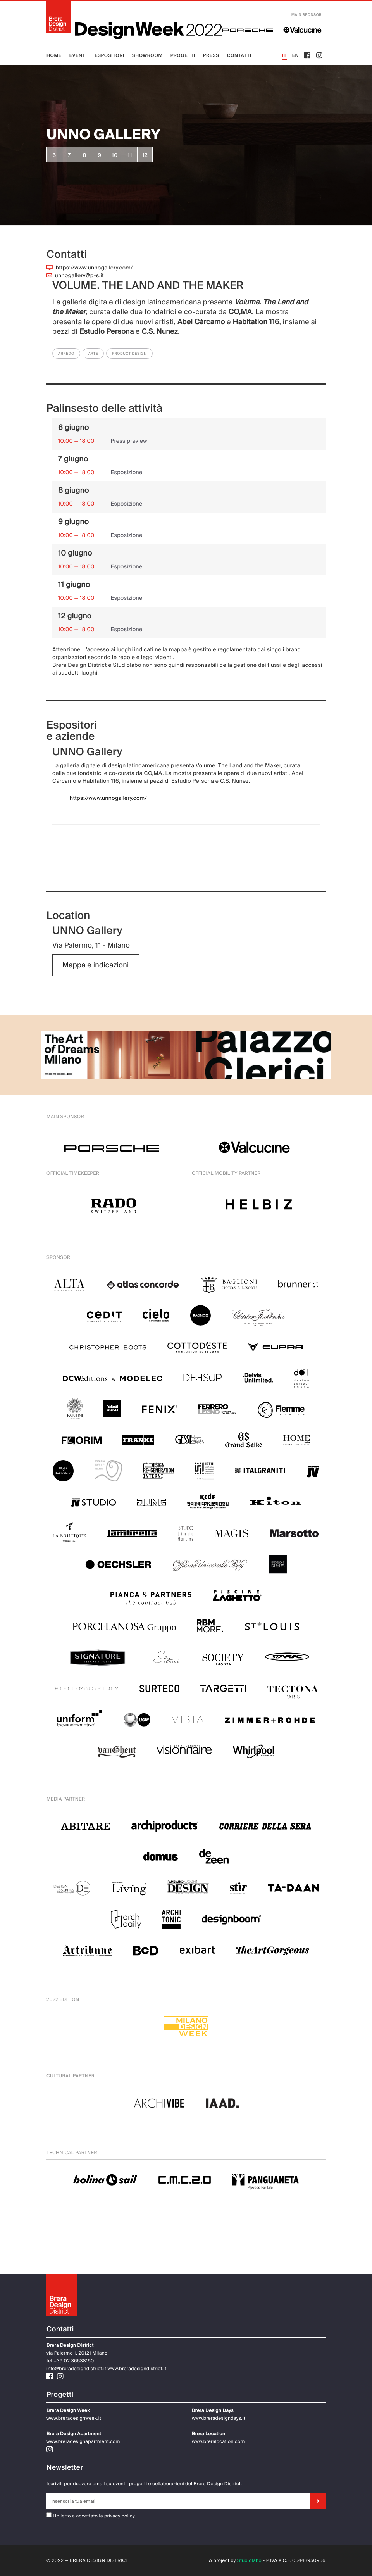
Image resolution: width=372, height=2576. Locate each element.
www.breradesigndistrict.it (137, 2368)
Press (211, 55)
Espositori (109, 55)
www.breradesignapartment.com (83, 2441)
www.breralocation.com (218, 2441)
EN (295, 55)
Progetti (182, 55)
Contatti (239, 55)
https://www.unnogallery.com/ (94, 267)
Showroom (147, 55)
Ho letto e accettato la (74, 2515)
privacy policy (119, 2516)
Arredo (66, 353)
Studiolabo (249, 2560)
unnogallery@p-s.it (79, 275)
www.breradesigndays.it (218, 2418)
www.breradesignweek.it (73, 2418)
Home (54, 55)
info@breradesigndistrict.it (76, 2368)
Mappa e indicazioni (95, 965)
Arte (93, 353)
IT (284, 55)
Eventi (78, 55)
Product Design (129, 353)
